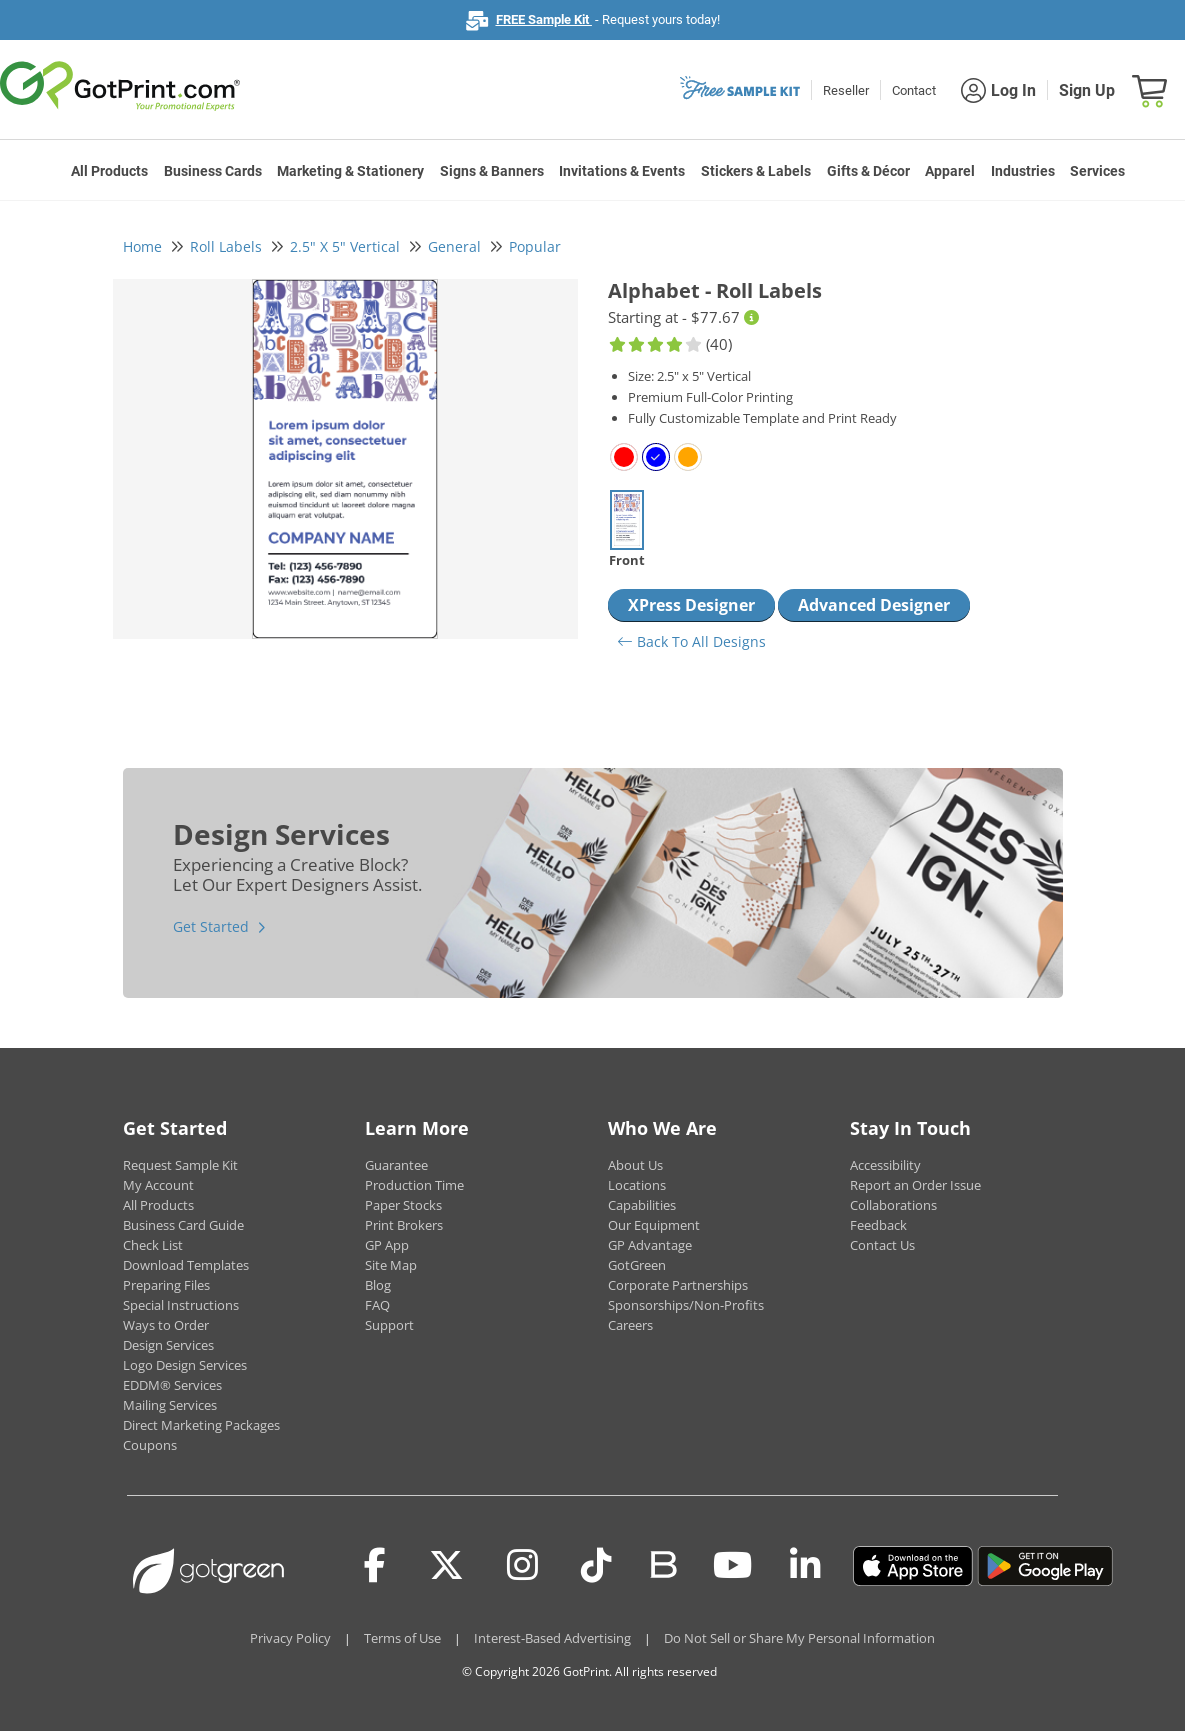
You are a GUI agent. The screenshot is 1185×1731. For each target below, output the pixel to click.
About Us (635, 1165)
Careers (630, 1325)
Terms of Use (402, 1638)
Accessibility (885, 1165)
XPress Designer (691, 605)
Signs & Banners (492, 171)
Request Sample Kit (180, 1165)
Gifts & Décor (868, 171)
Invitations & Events (622, 171)
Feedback (878, 1225)
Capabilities (642, 1205)
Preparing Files (166, 1285)
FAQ (377, 1305)
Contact (914, 90)
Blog (378, 1285)
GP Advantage (650, 1245)
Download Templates (186, 1265)
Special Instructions (181, 1305)
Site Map (391, 1265)
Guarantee (396, 1165)
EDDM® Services (172, 1385)
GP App (387, 1245)
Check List (153, 1245)
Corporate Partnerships (678, 1285)
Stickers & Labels (756, 171)
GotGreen (637, 1265)
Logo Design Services (185, 1365)
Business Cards (213, 171)
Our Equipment (654, 1225)
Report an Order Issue (915, 1185)
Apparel (950, 171)
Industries (1023, 171)
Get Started (211, 926)
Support (389, 1325)
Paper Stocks (403, 1205)
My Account (158, 1185)
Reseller (846, 90)
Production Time (414, 1185)
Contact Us (882, 1245)
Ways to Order (166, 1325)
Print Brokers (404, 1225)
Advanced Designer (874, 605)
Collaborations (893, 1205)
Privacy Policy (290, 1638)
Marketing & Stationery (350, 171)
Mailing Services (170, 1405)
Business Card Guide (183, 1225)
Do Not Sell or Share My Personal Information (799, 1638)
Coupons (150, 1445)
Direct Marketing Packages (201, 1425)
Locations (637, 1185)
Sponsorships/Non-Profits (686, 1305)
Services (1097, 171)
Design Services (168, 1345)
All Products (109, 171)
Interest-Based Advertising (552, 1638)
